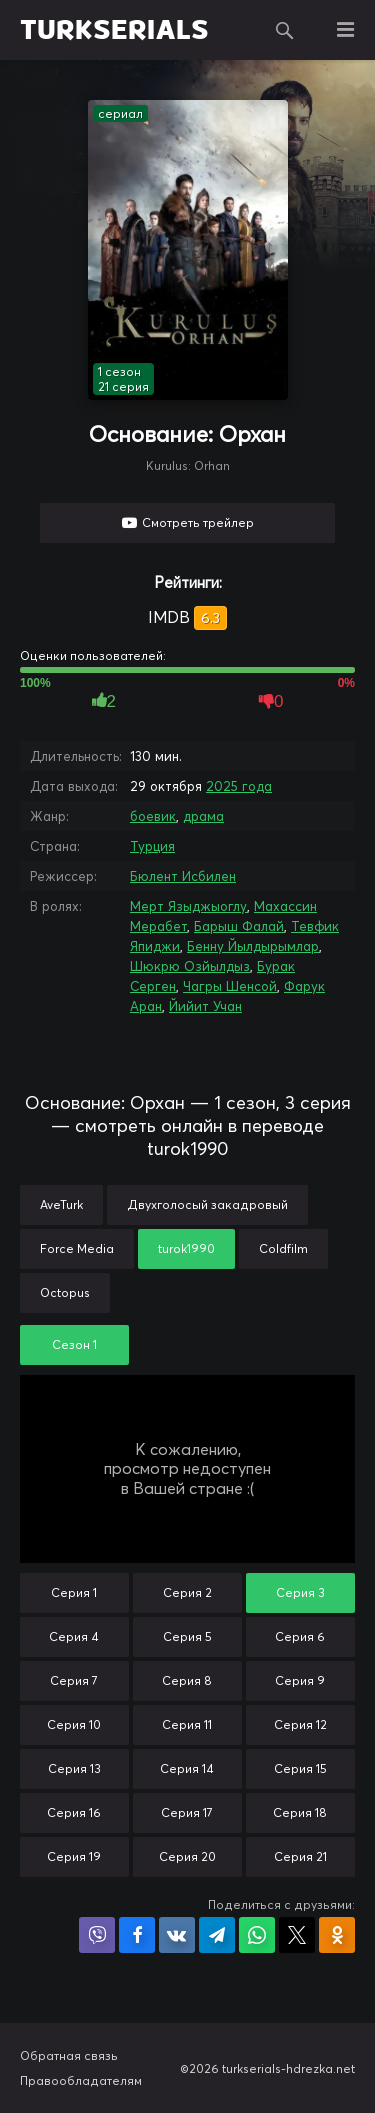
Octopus (65, 1292)
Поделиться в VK (177, 1935)
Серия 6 (300, 1636)
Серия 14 (187, 1768)
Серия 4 (74, 1636)
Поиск (285, 30)
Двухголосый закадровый (207, 1204)
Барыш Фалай (239, 926)
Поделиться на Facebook (137, 1935)
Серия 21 (300, 1856)
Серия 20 (187, 1856)
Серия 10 (74, 1724)
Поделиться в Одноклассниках (337, 1935)
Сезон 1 (74, 1344)
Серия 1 (74, 1592)
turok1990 (186, 1248)
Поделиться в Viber (97, 1935)
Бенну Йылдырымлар (253, 946)
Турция (152, 846)
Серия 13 (74, 1768)
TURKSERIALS (114, 30)
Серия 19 (74, 1856)
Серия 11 (187, 1724)
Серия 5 (187, 1636)
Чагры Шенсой (230, 986)
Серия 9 (300, 1680)
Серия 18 (300, 1812)
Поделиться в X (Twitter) (297, 1935)
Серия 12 (300, 1724)
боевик (153, 816)
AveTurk (61, 1204)
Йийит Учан (205, 1006)
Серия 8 (187, 1680)
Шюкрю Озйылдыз (190, 966)
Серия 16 (74, 1812)
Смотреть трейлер (198, 522)
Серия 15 (300, 1768)
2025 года (239, 786)
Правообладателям (81, 2080)
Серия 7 (74, 1680)
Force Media (77, 1248)
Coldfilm (283, 1248)
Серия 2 (187, 1592)
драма (203, 816)
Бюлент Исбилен (183, 876)
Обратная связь (69, 2055)
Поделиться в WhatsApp (257, 1935)
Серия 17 (187, 1812)
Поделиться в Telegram (217, 1935)
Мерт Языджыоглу (188, 906)
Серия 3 (300, 1592)
